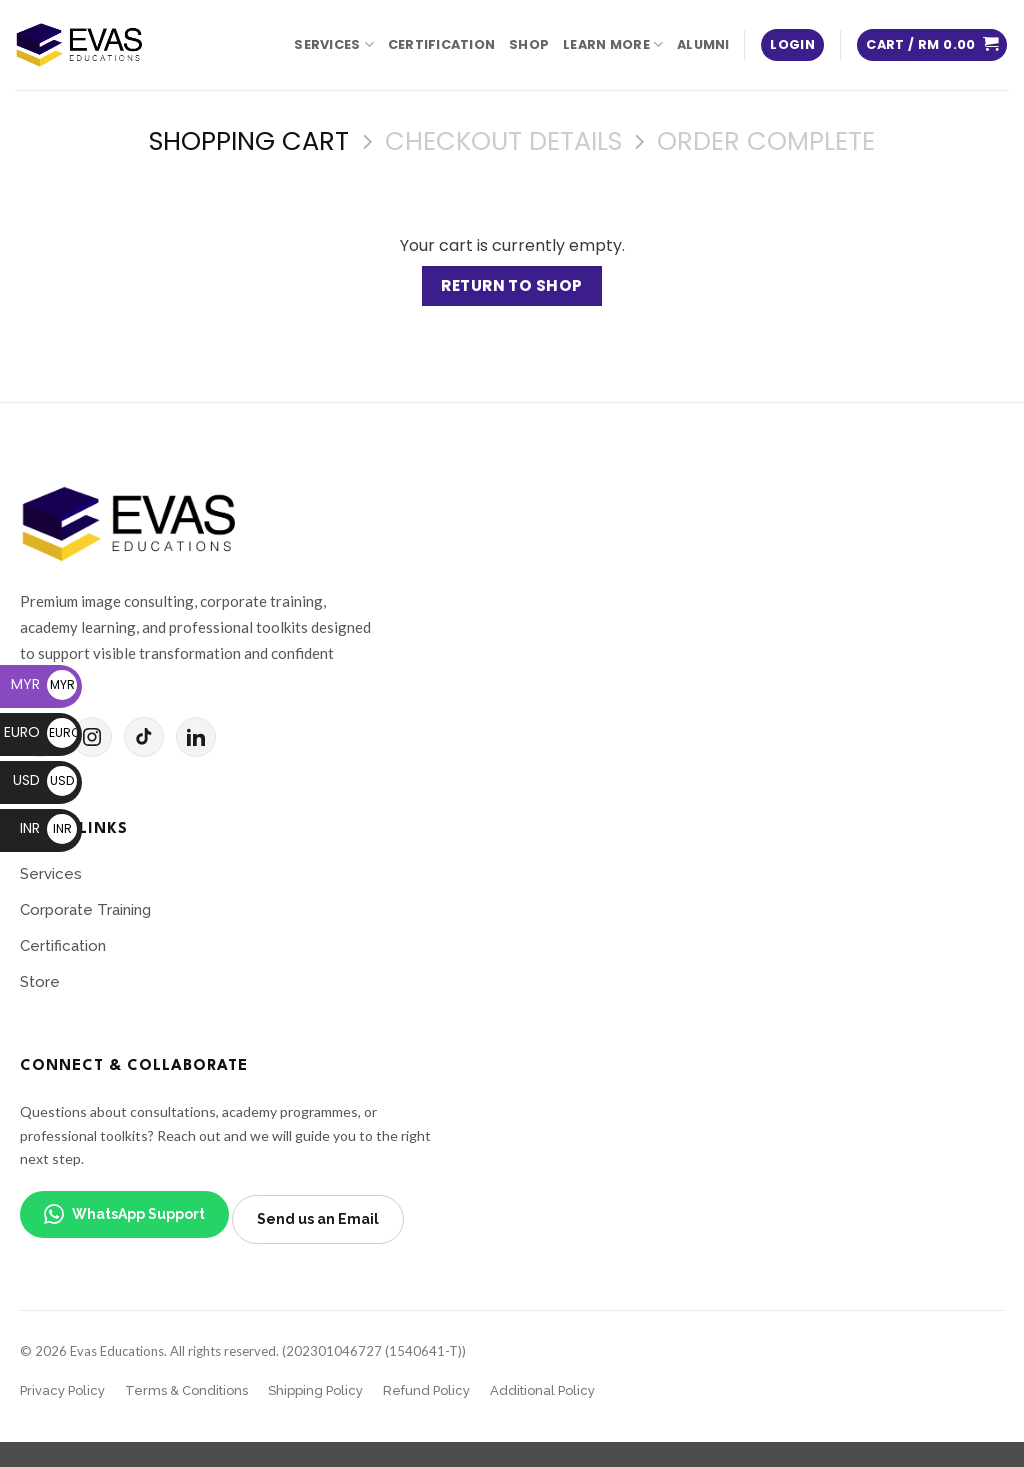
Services (334, 44)
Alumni (703, 44)
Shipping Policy (315, 1390)
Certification (441, 44)
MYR (44, 684)
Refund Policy (426, 1390)
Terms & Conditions (186, 1390)
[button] (792, 45)
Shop (529, 44)
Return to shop (512, 285)
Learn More (613, 44)
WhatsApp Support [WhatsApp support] (124, 1214)
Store (40, 982)
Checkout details (503, 141)
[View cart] (932, 45)
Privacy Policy (62, 1390)
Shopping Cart (249, 141)
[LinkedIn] (196, 737)
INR (48, 828)
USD (45, 780)
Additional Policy (542, 1390)
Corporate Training (85, 910)
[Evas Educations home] (130, 524)
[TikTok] (144, 737)
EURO (40, 732)
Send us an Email (318, 1219)
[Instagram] (92, 737)
